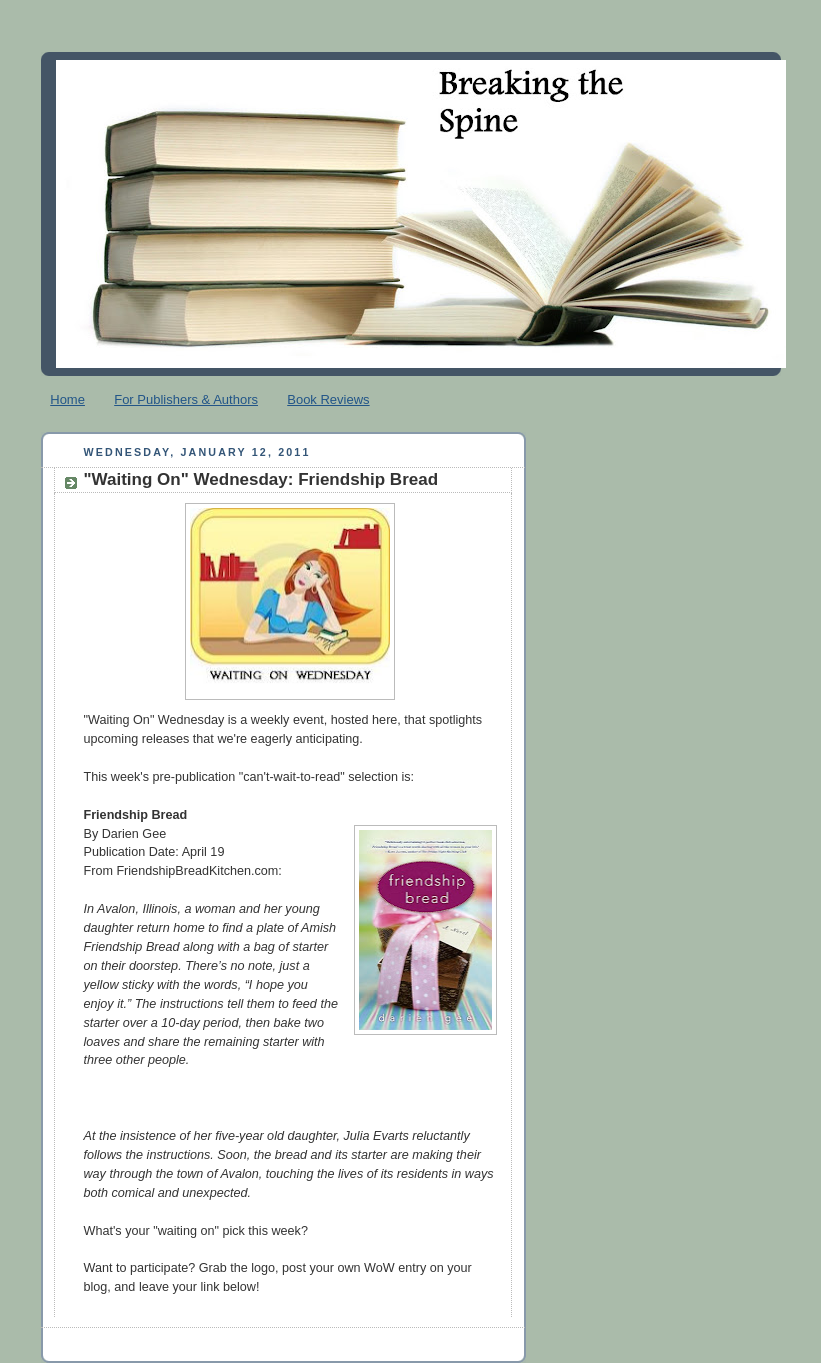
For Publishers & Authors (186, 399)
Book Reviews (328, 399)
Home (67, 399)
